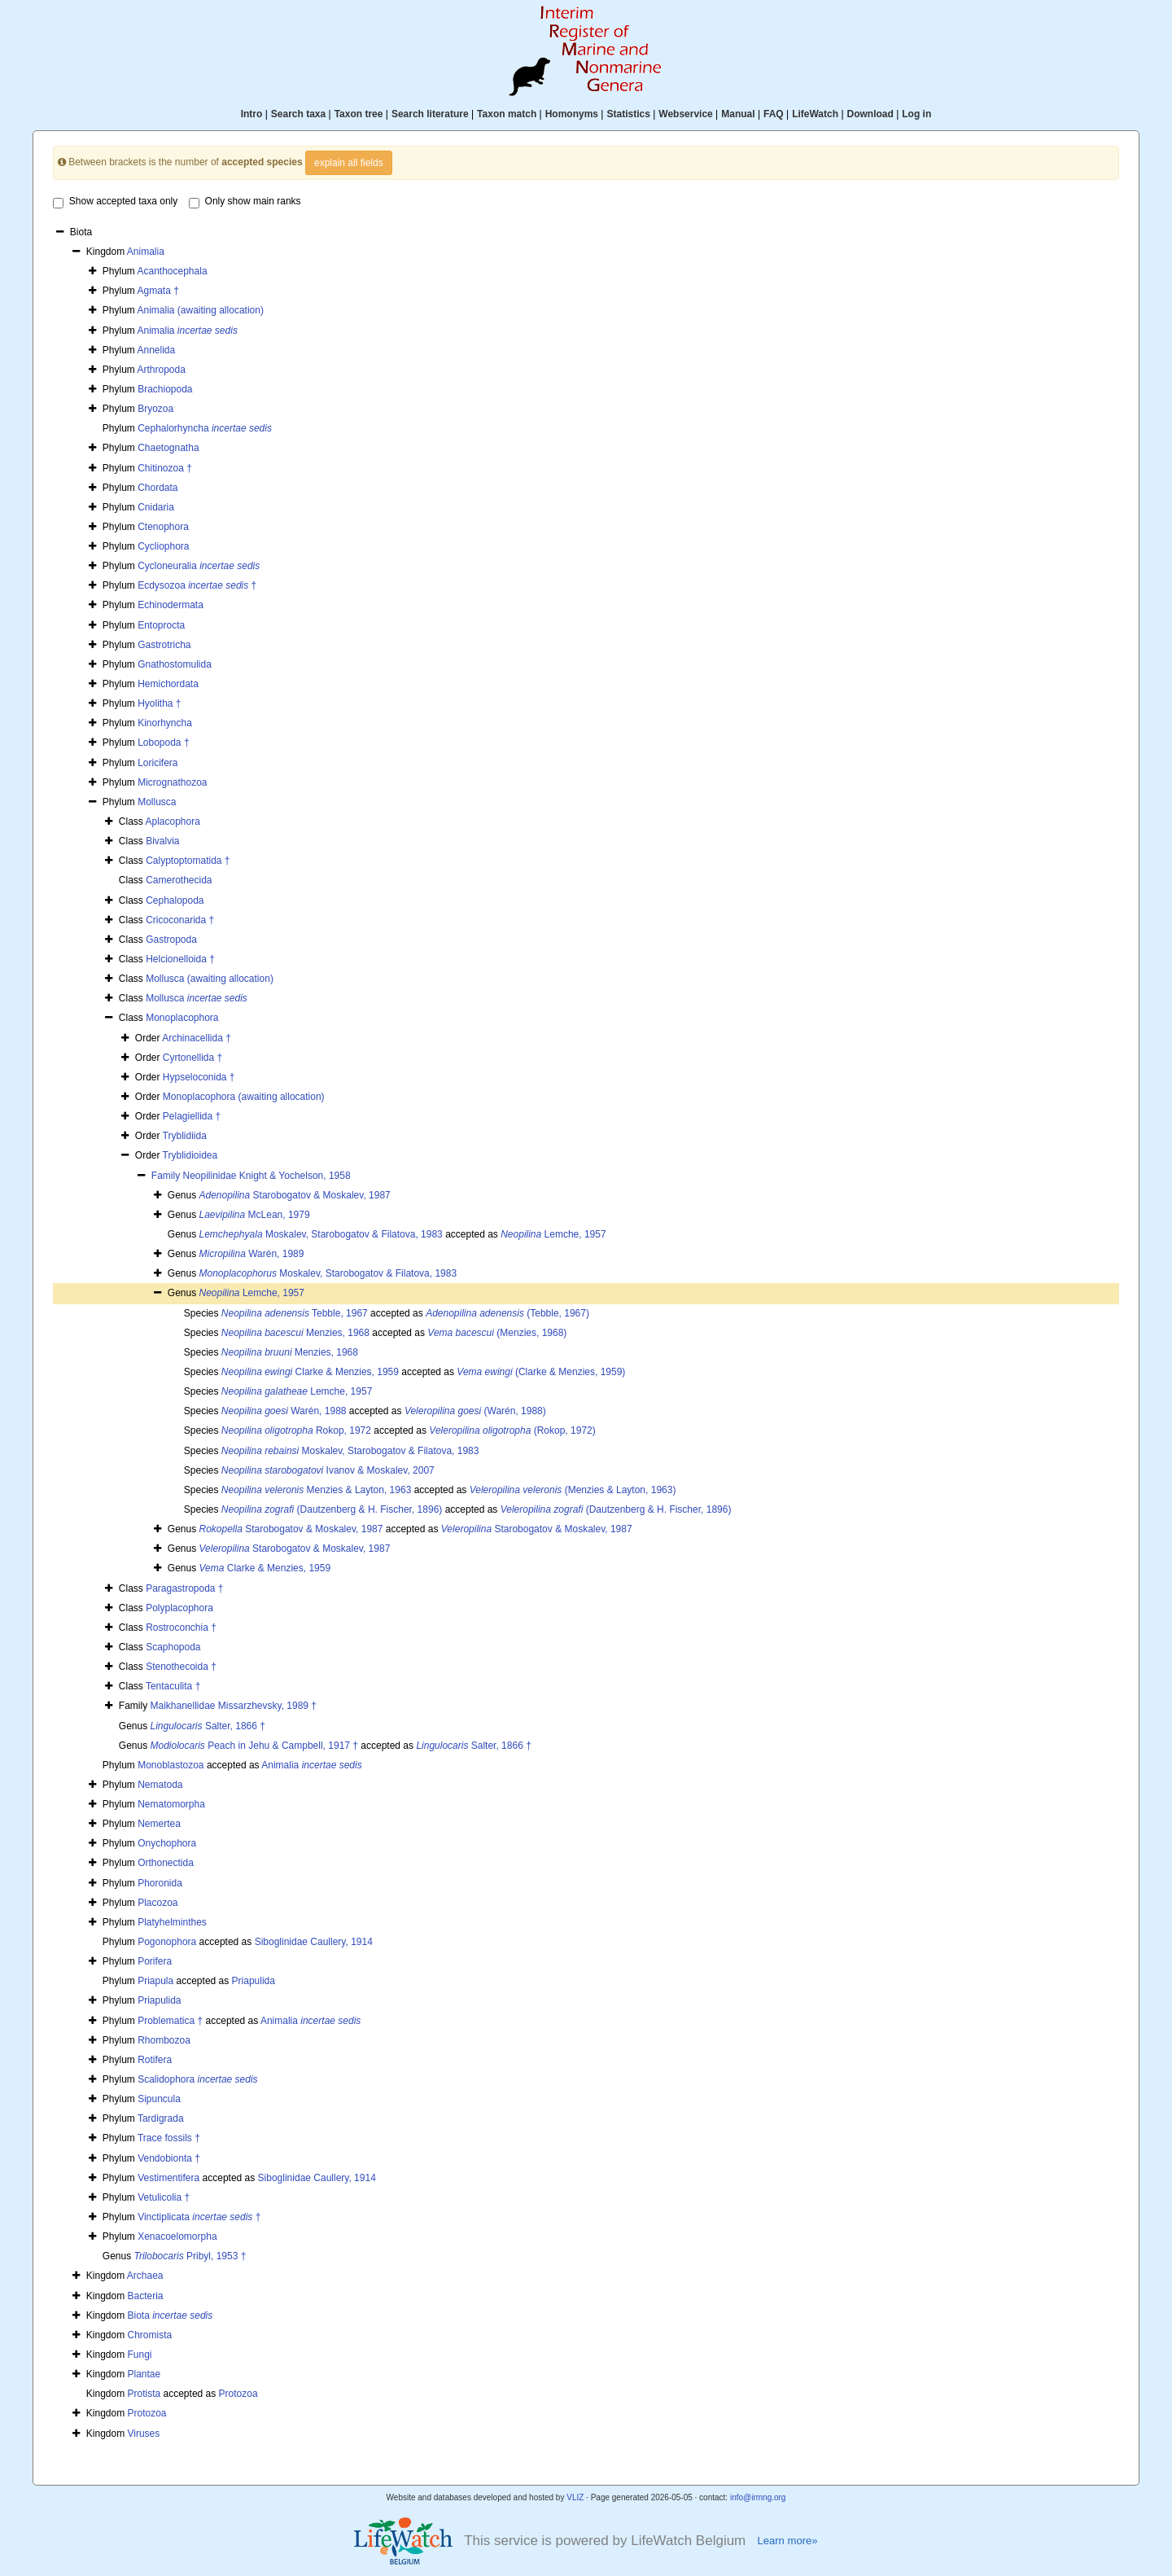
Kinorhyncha (165, 723)
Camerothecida (179, 880)
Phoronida (160, 1883)
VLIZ (575, 2497)
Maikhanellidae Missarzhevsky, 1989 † (233, 1705)
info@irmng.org (758, 2497)
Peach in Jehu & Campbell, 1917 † (254, 1745)
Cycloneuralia (199, 566)
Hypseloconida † (199, 1077)
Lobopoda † (163, 742)
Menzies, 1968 (295, 1332)
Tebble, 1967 (294, 1313)
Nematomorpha (171, 1804)
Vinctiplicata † (199, 2217)
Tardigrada (161, 2118)
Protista (144, 2393)
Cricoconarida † (180, 920)
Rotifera (155, 2060)
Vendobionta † (169, 2158)
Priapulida (253, 1981)
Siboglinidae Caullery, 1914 (314, 1941)
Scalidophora (197, 2079)
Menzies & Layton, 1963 (316, 1490)
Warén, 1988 (284, 1411)
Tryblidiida (185, 1135)
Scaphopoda (173, 1647)
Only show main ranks (245, 201)
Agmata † (157, 290)
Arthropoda (161, 369)
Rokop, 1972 (296, 1430)
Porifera (155, 1961)
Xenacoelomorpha (177, 2236)
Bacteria (146, 2296)
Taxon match (506, 114)
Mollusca (157, 802)
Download (870, 114)
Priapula (155, 1981)
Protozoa (238, 2393)
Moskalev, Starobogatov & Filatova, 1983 (321, 1234)
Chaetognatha (168, 447)
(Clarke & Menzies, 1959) (541, 1372)
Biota (170, 2315)
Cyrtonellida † (192, 1057)
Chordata (157, 487)
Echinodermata (170, 605)
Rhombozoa (164, 2040)
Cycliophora (163, 546)
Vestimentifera (168, 2178)
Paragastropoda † (184, 1588)
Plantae (144, 2374)
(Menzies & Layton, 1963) (573, 1490)
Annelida (156, 350)
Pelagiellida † (192, 1116)
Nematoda (160, 1784)
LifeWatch (815, 114)
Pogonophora (167, 1941)
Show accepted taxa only (115, 201)
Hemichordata (168, 684)
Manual (737, 114)
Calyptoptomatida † (188, 860)
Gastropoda (171, 939)
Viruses (144, 2433)
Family (167, 1175)
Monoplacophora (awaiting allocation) (244, 1096)
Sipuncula (159, 2099)
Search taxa (298, 114)
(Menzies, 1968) (496, 1332)
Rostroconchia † (181, 1627)
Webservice (685, 114)
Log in (916, 114)
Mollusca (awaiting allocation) (209, 978)
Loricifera (157, 763)
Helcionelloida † (180, 959)
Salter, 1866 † (208, 1726)
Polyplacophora (179, 1608)
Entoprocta (161, 625)
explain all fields (348, 163)
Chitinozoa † (165, 468)
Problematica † (170, 2020)
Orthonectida (166, 1862)
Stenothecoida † (181, 1666)
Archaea (145, 2275)
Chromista (150, 2335)
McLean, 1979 (254, 1214)
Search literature (430, 114)
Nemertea (159, 1823)
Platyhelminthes (172, 1922)
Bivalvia (162, 841)
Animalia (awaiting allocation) (200, 310)
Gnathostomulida (175, 664)
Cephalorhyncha (205, 428)
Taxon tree (359, 114)
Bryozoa (155, 408)
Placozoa (157, 1902)
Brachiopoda (165, 389)
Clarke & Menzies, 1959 (310, 1372)
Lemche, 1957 (553, 1234)
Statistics (627, 114)
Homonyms (571, 114)
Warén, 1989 (251, 1254)
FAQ (773, 114)
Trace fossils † (169, 2138)
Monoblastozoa (170, 1765)
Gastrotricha (164, 645)
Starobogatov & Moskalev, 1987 (295, 1195)
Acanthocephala (172, 271)
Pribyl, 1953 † (190, 2256)
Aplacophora (172, 821)
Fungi (140, 2354)
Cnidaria (156, 507)
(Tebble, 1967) (507, 1313)
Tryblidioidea (190, 1155)
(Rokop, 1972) (512, 1430)
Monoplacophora (182, 1017)
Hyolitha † (159, 703)
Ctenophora (163, 526)
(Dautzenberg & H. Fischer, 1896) (331, 1509)
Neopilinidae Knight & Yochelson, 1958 (266, 1175)
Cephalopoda (174, 900)
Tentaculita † (173, 1686)
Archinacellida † (196, 1038)
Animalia (145, 251)
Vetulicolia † (164, 2197)
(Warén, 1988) (475, 1411)
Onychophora (167, 1843)
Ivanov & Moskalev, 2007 (328, 1470)
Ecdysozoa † (197, 585)
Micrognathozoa (172, 782)
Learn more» (787, 2540)
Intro (252, 114)
